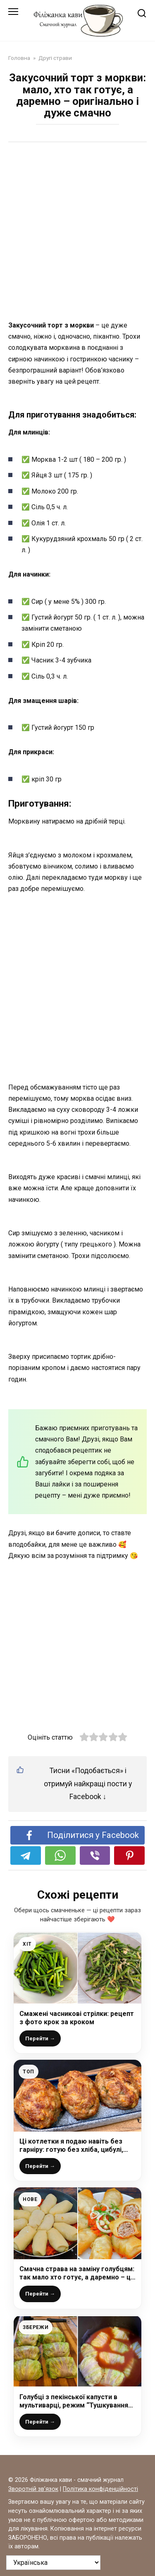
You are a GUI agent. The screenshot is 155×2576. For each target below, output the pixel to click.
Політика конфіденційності (100, 2489)
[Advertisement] (77, 232)
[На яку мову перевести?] (53, 2562)
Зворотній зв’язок (33, 2489)
